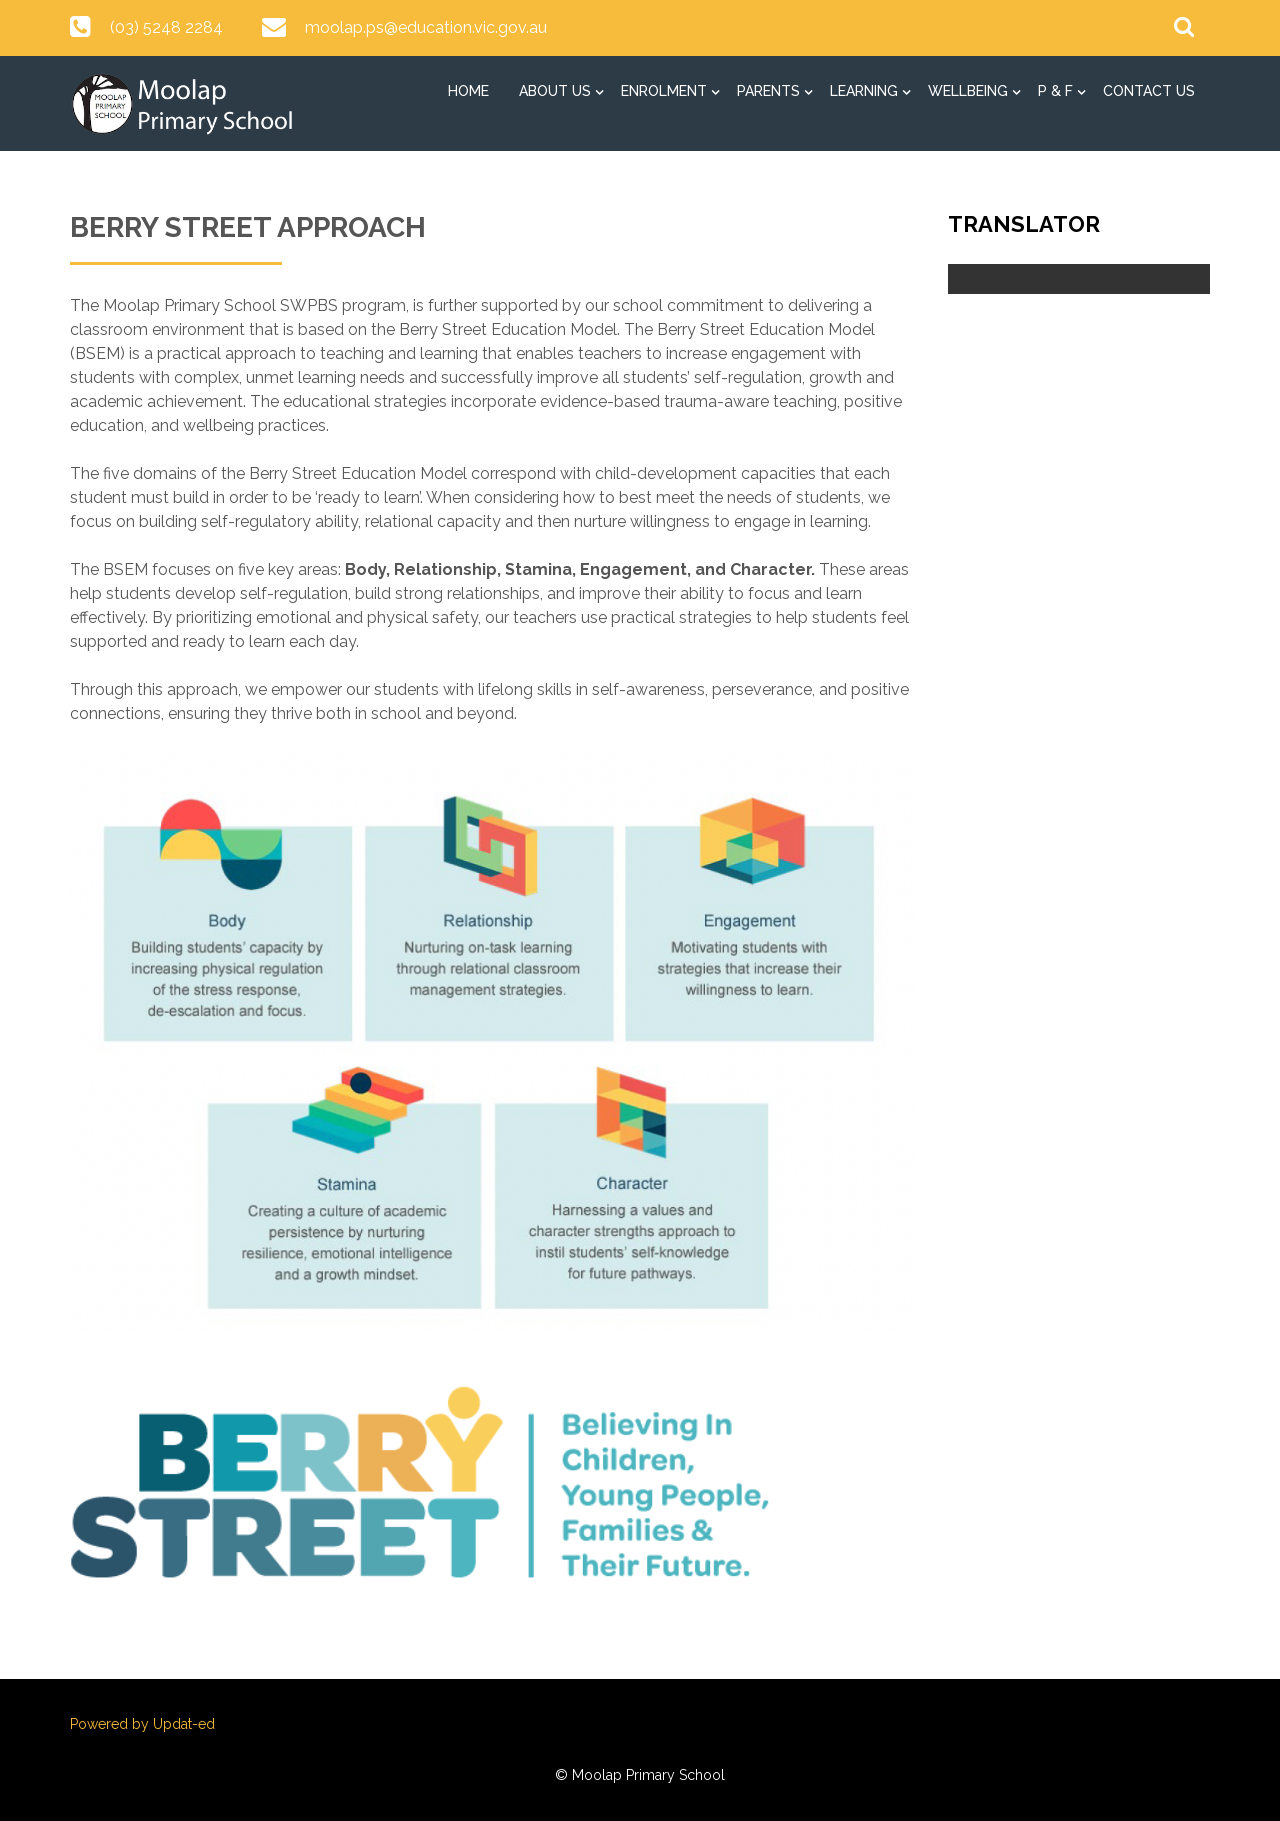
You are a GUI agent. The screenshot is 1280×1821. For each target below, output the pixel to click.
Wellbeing (968, 91)
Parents (768, 91)
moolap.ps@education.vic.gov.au (426, 27)
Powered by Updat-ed (142, 1724)
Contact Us (1149, 91)
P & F (1055, 91)
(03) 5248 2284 (166, 27)
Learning (864, 91)
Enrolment (664, 91)
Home (468, 91)
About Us (555, 91)
